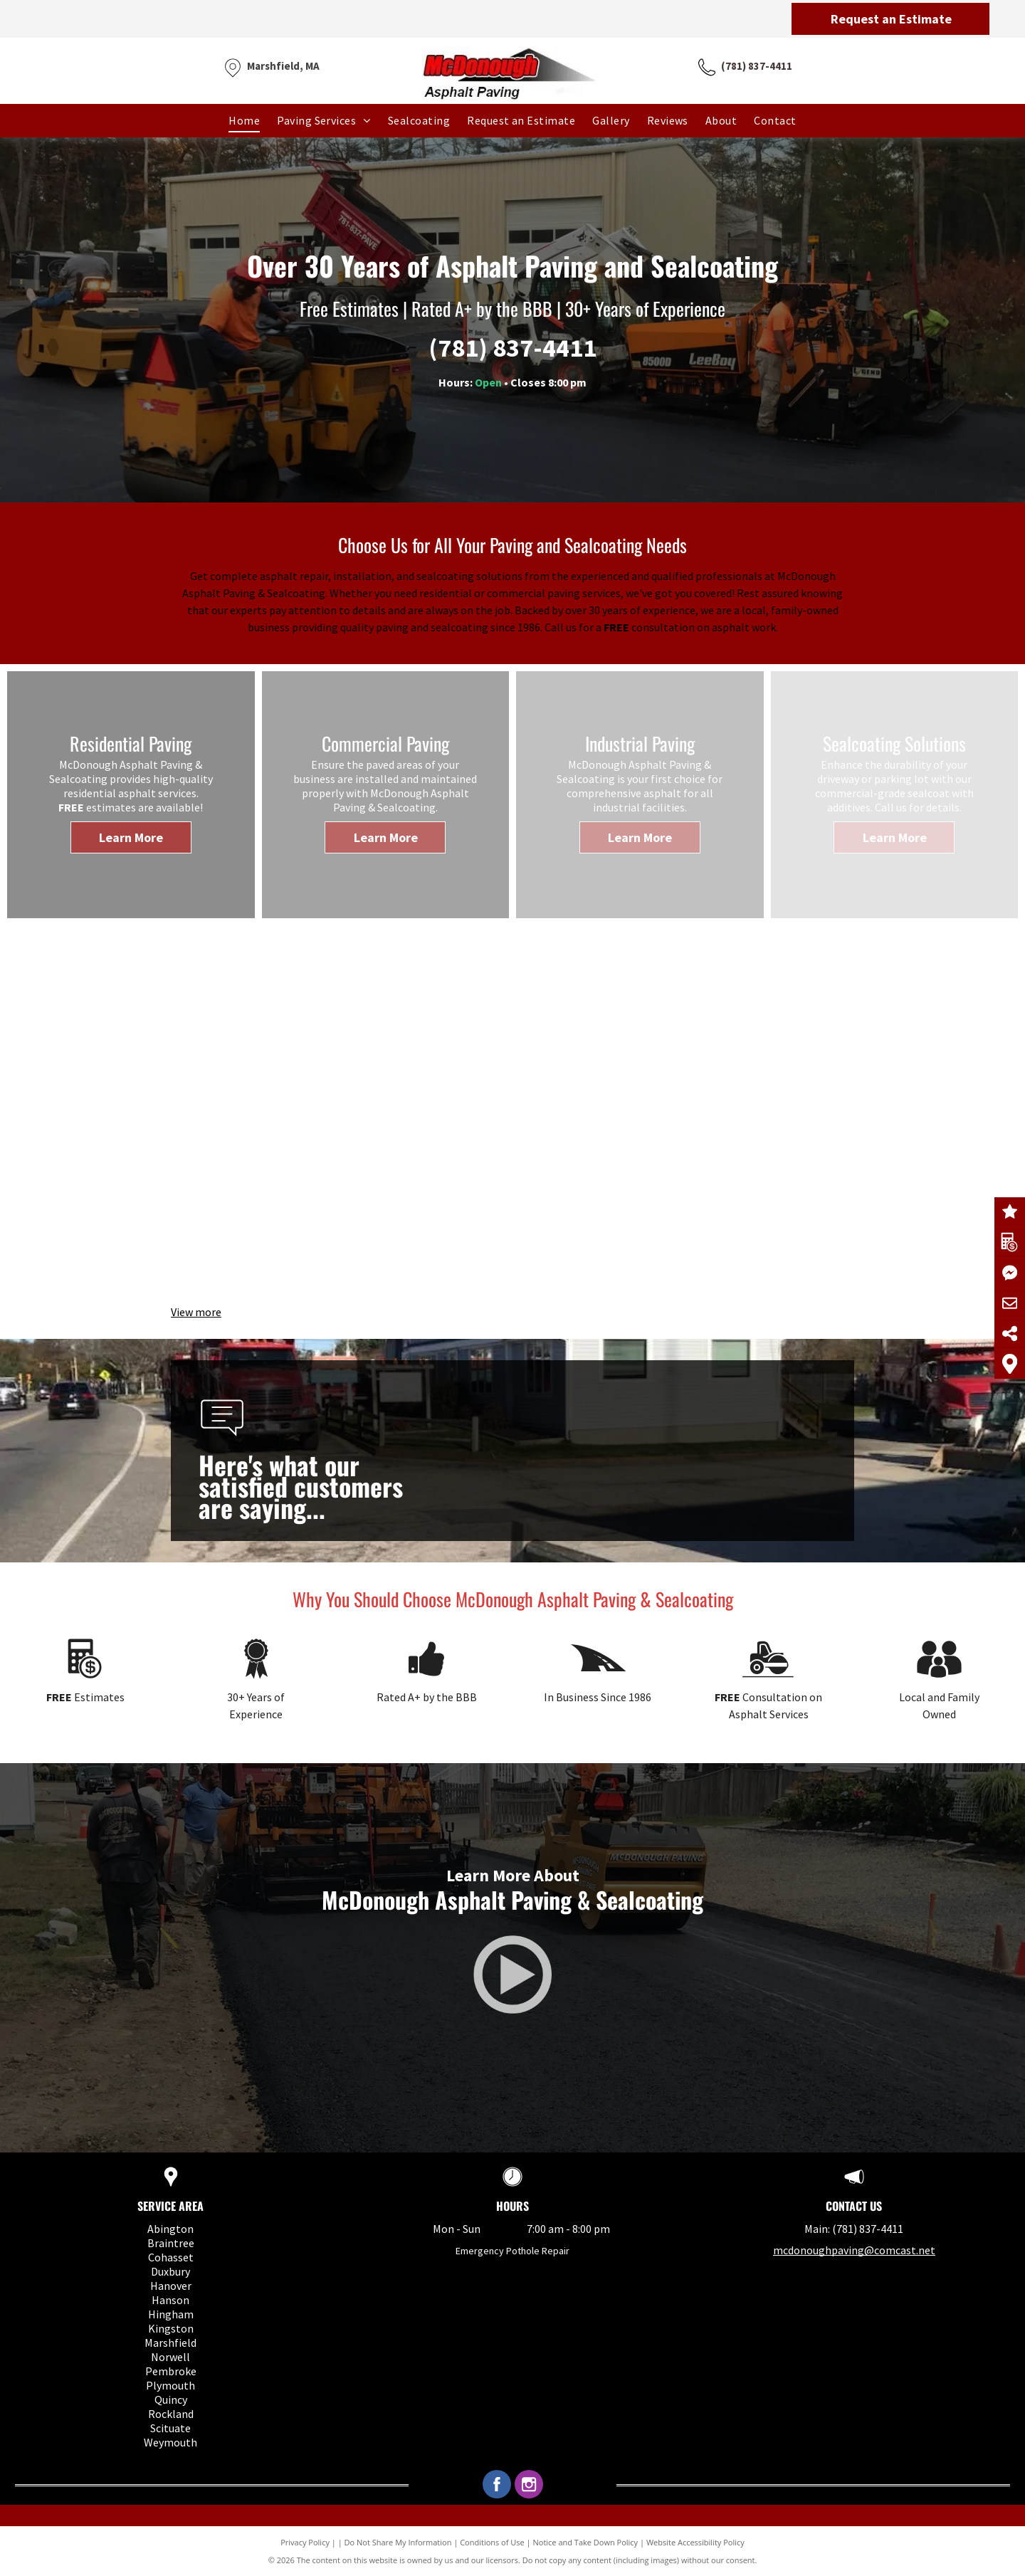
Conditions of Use (492, 2542)
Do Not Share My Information (398, 2542)
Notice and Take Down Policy (585, 2542)
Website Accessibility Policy (695, 2542)
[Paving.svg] (597, 1683)
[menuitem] (244, 120)
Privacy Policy (305, 2542)
